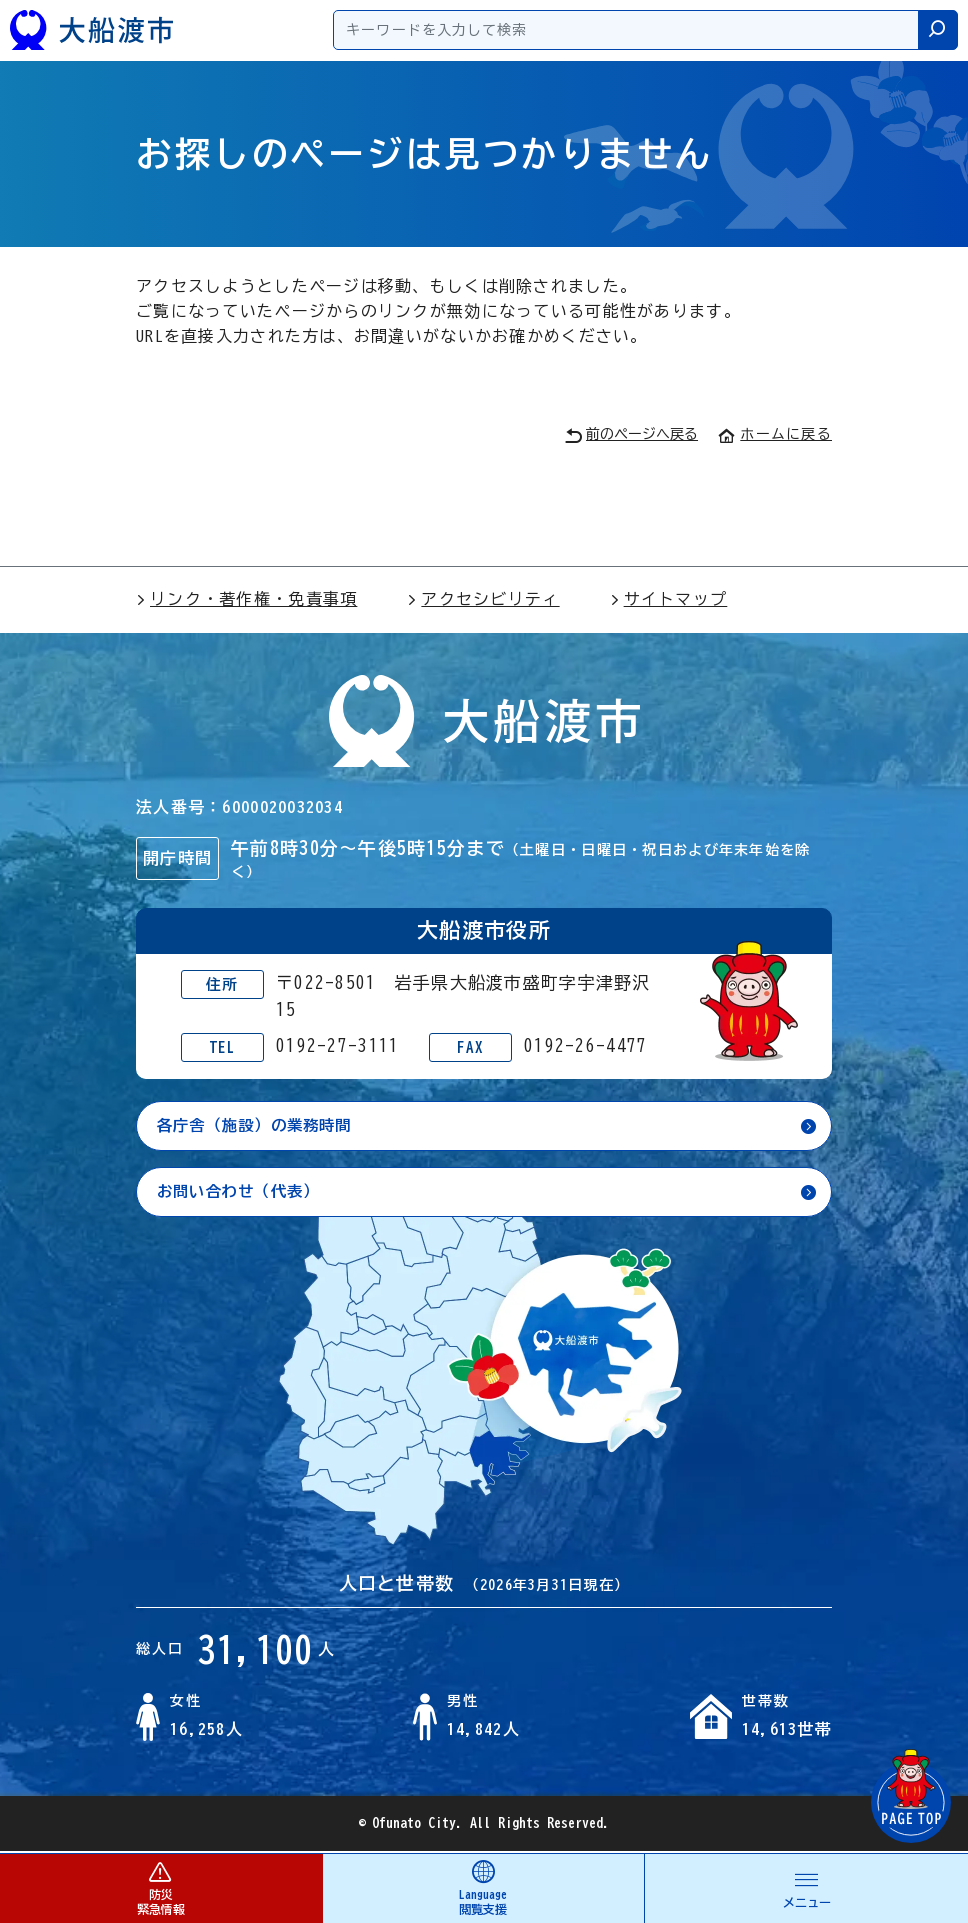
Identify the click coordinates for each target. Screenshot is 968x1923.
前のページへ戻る (631, 435)
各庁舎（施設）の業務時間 (260, 1126)
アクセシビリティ (483, 599)
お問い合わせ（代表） (243, 1193)
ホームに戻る (775, 434)
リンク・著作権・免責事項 (246, 599)
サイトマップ (669, 599)
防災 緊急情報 (161, 1887)
